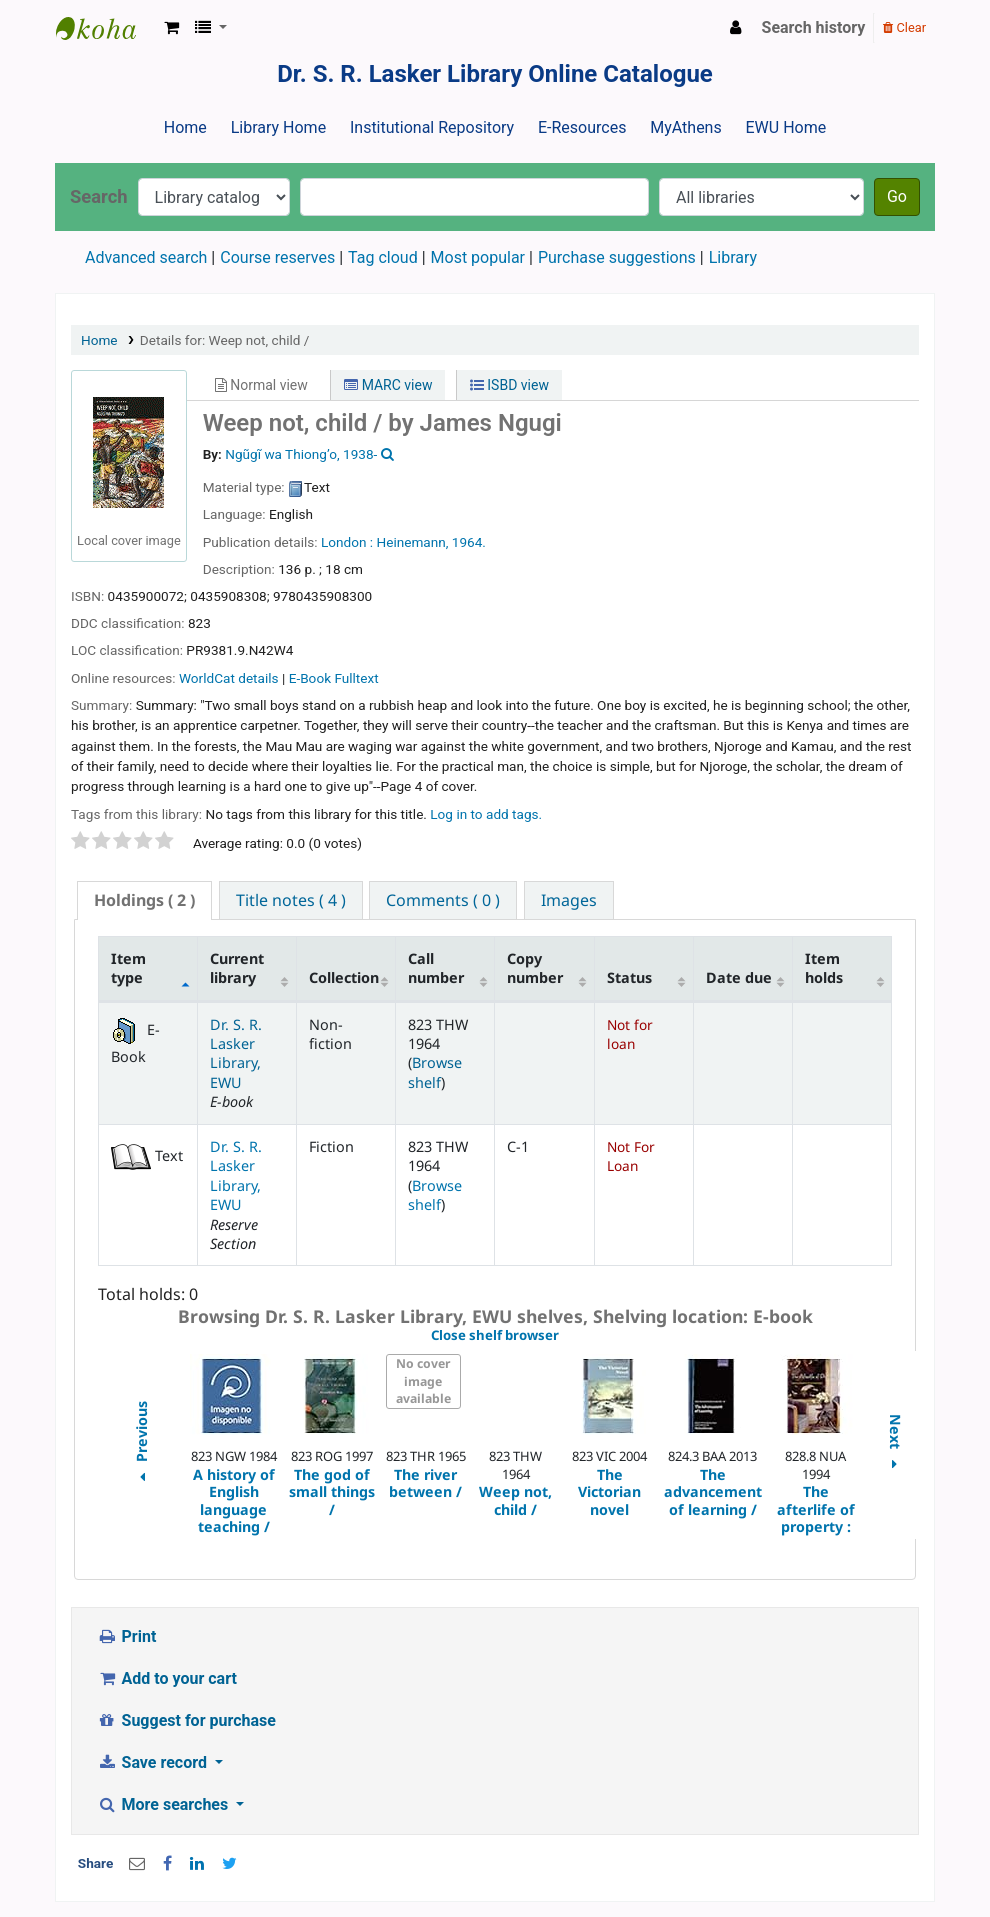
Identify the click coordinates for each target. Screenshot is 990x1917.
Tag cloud (383, 257)
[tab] (144, 900)
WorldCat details (229, 678)
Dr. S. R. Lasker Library (106, 28)
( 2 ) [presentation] (144, 900)
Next (895, 1444)
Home (185, 127)
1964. (469, 542)
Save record (154, 1762)
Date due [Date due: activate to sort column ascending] (739, 977)
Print (126, 1636)
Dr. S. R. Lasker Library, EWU (236, 1053)
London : (347, 542)
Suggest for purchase (186, 1720)
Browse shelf (435, 1072)
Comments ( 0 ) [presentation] (443, 900)
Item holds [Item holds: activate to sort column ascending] (824, 968)
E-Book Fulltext (334, 678)
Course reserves (277, 257)
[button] (171, 28)
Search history (814, 27)
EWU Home (786, 127)
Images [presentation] (569, 900)
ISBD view (509, 385)
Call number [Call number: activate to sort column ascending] (436, 968)
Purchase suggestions (617, 257)
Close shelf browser (563, 1336)
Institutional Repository (432, 127)
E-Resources (582, 127)
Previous (140, 1444)
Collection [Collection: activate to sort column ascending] (344, 977)
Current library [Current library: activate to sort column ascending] (237, 968)
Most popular (478, 257)
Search (99, 196)
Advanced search (146, 257)
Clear (904, 27)
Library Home (278, 127)
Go (897, 196)
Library (733, 257)
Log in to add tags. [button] (486, 814)
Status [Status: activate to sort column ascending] (629, 977)
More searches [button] (164, 1804)
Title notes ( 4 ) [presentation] (291, 900)
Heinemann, (412, 542)
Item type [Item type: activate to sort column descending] (128, 968)
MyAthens (685, 127)
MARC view (388, 385)
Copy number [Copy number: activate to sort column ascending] (535, 968)
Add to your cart (167, 1678)
